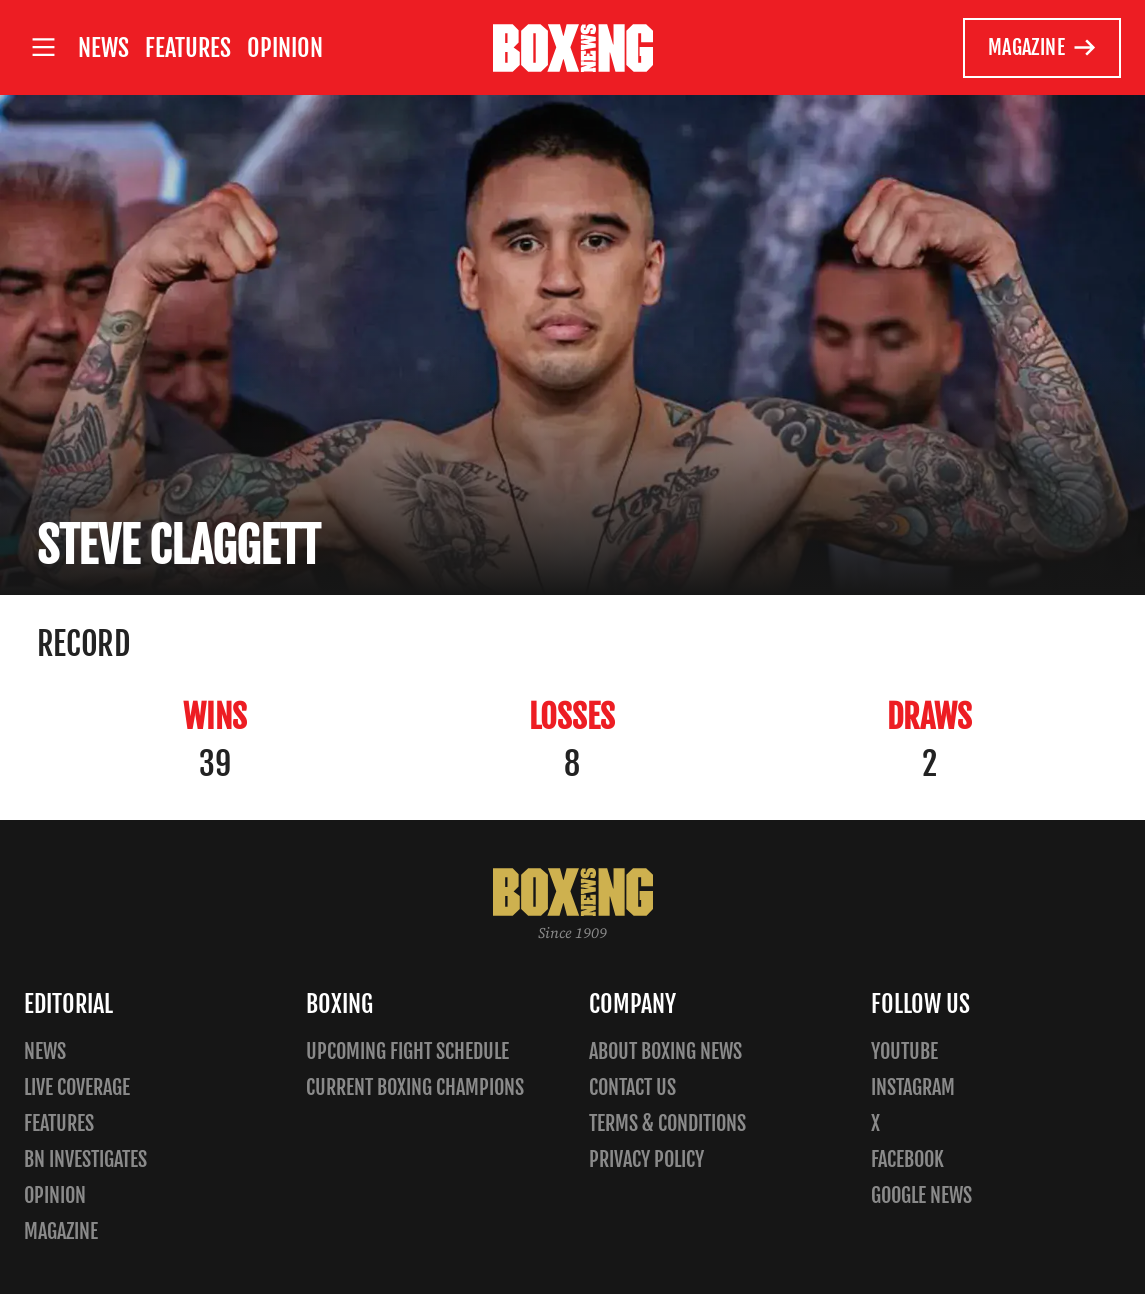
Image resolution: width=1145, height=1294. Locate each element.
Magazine (1042, 48)
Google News (921, 1195)
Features (188, 48)
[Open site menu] (43, 47)
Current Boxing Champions (415, 1087)
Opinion (285, 48)
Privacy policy (646, 1159)
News (103, 48)
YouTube (904, 1051)
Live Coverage (77, 1087)
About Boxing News (665, 1051)
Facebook (907, 1159)
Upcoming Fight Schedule (407, 1051)
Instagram (913, 1087)
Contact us (632, 1087)
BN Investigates (85, 1159)
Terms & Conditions (667, 1123)
